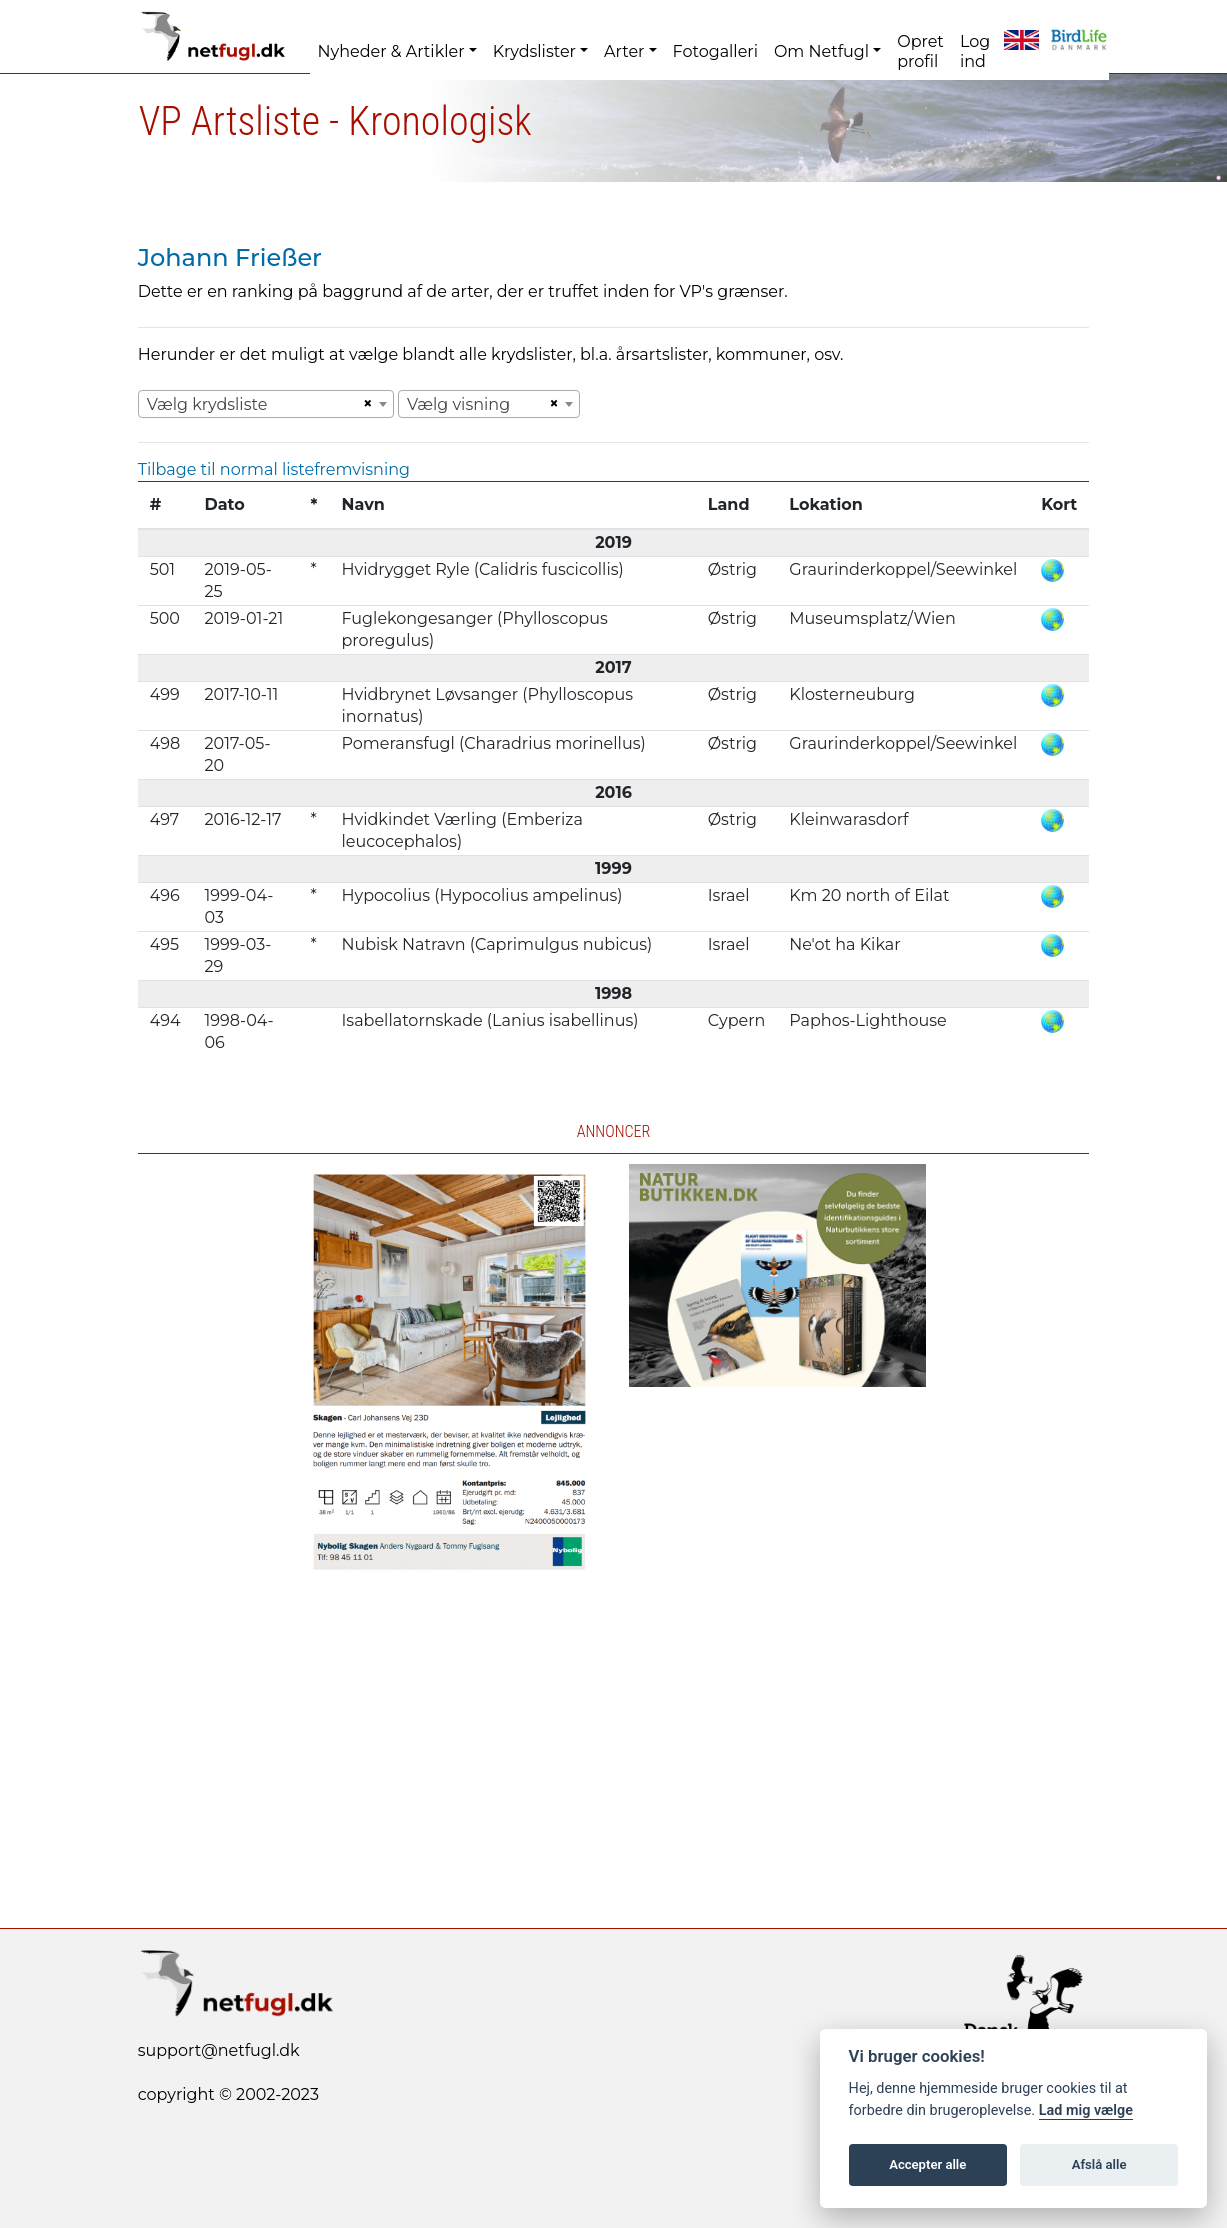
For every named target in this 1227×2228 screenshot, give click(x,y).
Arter (624, 51)
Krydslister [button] (534, 51)
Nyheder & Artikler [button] (391, 51)
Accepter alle (927, 2164)
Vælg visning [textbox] (458, 404)
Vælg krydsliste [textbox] (207, 404)
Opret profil (920, 51)
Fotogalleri (715, 51)
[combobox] (266, 404)
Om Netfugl (821, 51)
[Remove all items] (365, 404)
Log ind (975, 51)
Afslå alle (1099, 2164)
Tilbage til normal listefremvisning (274, 469)
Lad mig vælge (1086, 2110)
